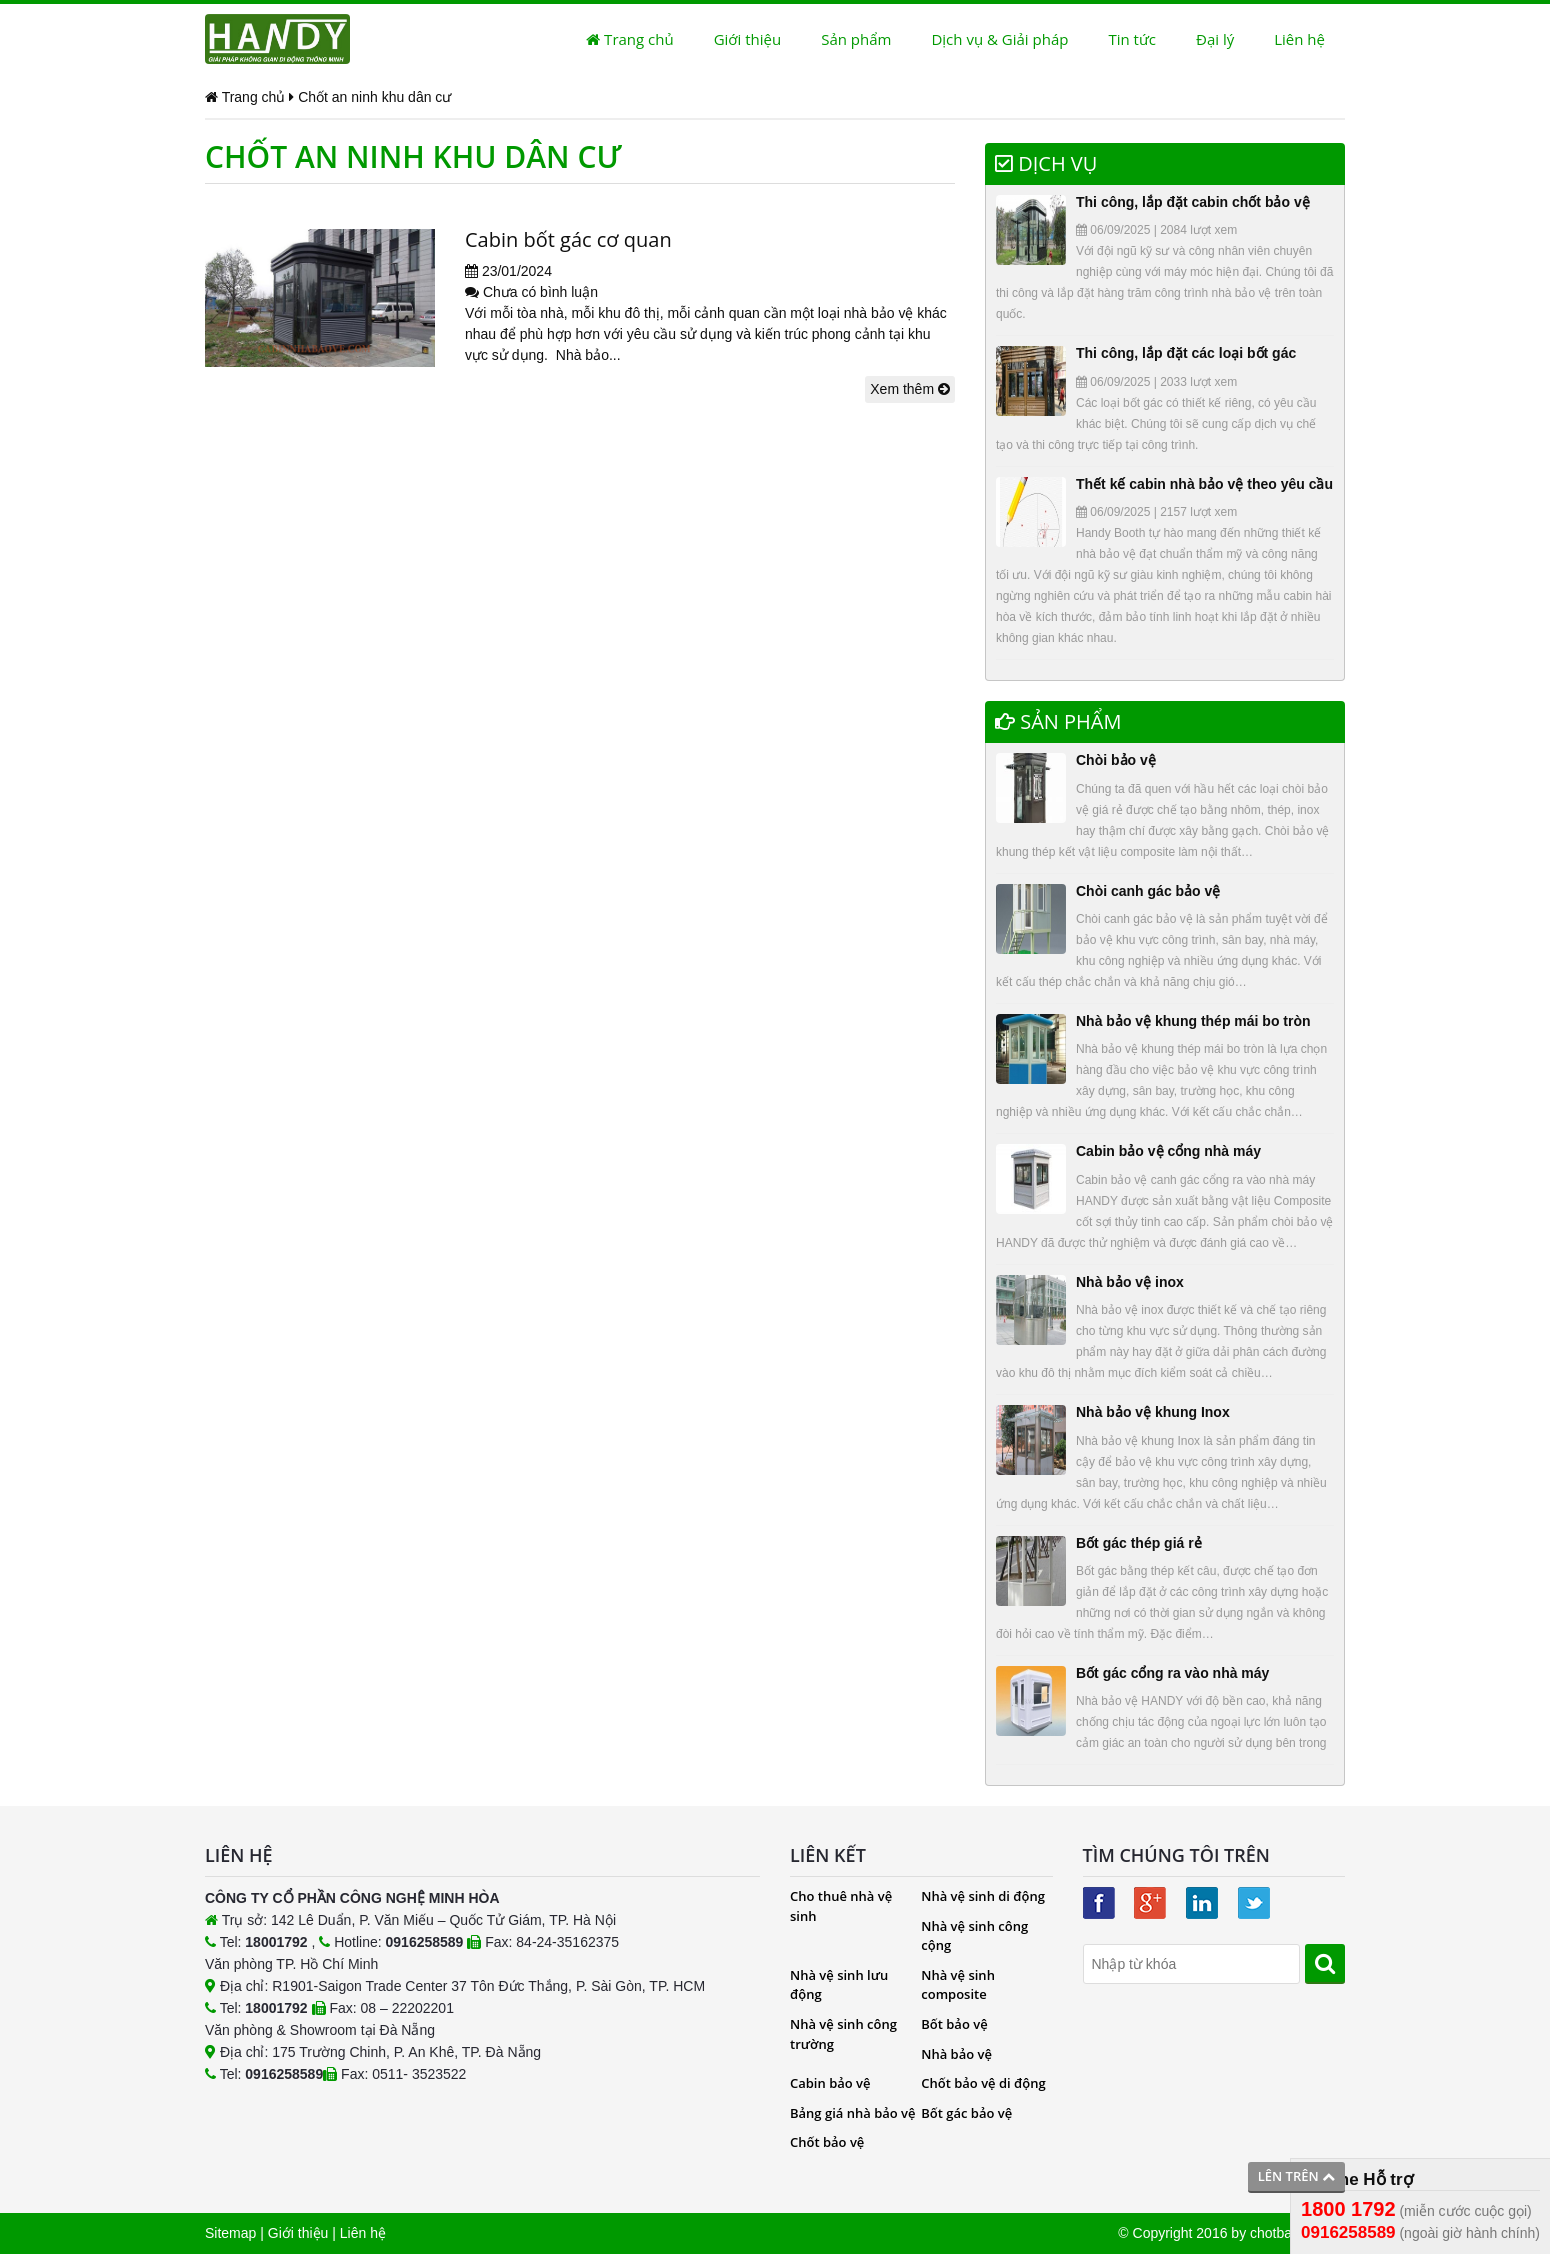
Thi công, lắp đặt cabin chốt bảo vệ (1193, 202)
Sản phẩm (856, 39)
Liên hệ (1299, 39)
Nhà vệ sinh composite (958, 1985)
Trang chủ (629, 39)
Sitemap (230, 2233)
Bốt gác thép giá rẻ (1139, 1543)
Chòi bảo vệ (1116, 760)
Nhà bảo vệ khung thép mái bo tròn (1193, 1021)
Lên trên (1296, 2176)
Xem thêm (910, 389)
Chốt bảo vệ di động (983, 2083)
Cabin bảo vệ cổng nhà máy (1168, 1151)
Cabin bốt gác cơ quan (568, 239)
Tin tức (1132, 39)
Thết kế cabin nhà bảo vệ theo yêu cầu (1204, 484)
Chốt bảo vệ (827, 2142)
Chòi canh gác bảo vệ (1148, 891)
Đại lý (1215, 39)
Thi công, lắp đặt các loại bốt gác (1186, 353)
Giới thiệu (748, 39)
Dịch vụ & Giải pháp (999, 39)
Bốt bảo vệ (954, 2024)
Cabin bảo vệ (830, 2083)
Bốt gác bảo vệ (966, 2113)
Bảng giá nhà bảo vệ (853, 2113)
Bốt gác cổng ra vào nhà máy (1172, 1673)
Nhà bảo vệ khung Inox (1153, 1412)
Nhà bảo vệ (956, 2054)
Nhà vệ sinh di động (983, 1896)
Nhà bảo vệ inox (1130, 1282)
